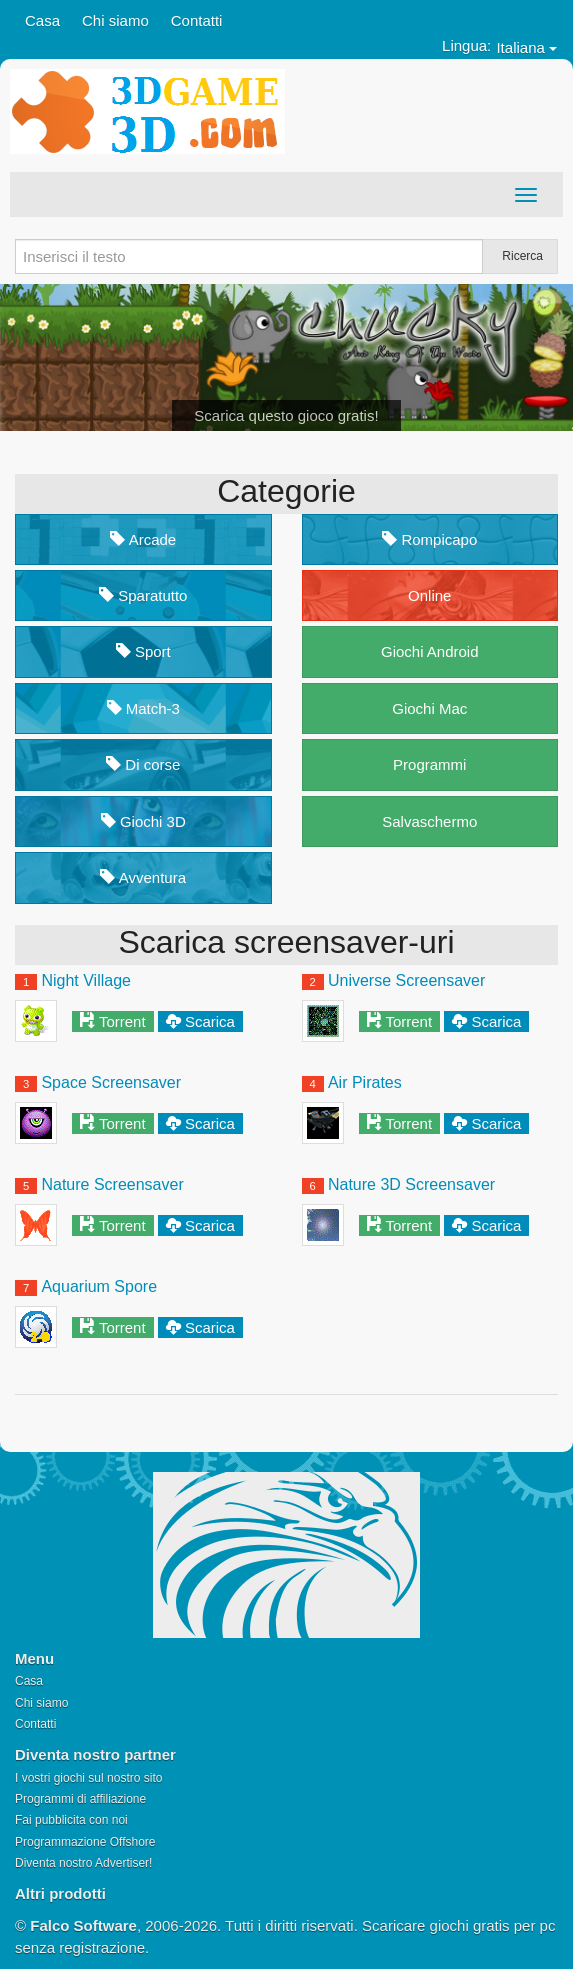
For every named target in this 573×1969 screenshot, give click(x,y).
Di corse (143, 764)
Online (429, 595)
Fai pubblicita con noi (71, 1820)
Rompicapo (429, 539)
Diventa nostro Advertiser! (83, 1863)
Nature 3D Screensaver (411, 1184)
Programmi (429, 764)
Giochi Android (430, 651)
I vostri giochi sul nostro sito (88, 1778)
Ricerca (522, 256)
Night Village (86, 980)
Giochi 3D (143, 821)
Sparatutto (143, 595)
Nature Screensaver (112, 1184)
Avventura (143, 877)
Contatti (197, 20)
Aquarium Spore (99, 1286)
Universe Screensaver (406, 980)
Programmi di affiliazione (80, 1799)
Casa (42, 20)
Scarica (210, 1021)
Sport (143, 651)
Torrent (122, 1021)
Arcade (143, 539)
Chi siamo (115, 20)
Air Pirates (365, 1082)
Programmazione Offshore (85, 1842)
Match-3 (143, 708)
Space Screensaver (111, 1082)
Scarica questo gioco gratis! (286, 415)
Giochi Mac (429, 708)
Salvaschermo (429, 821)
